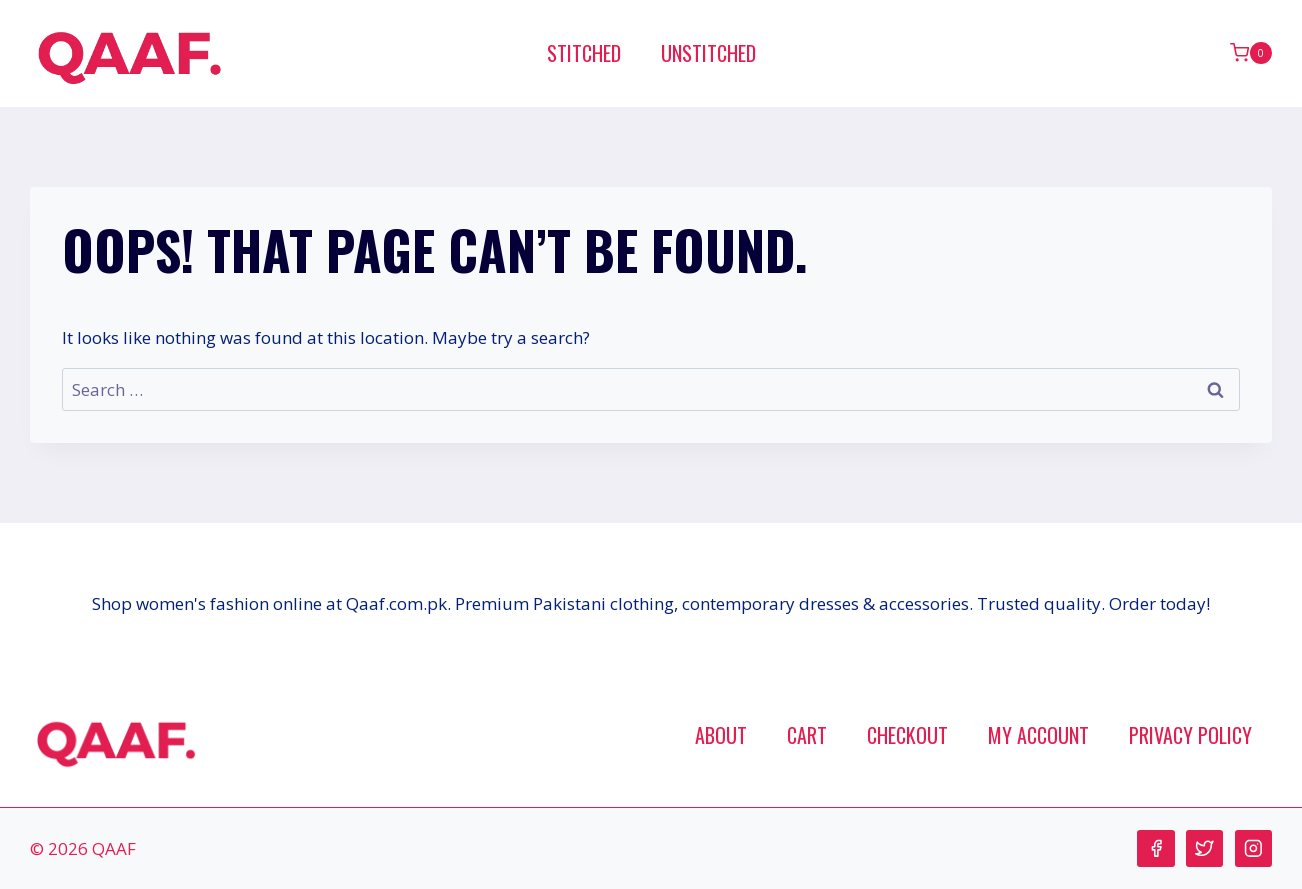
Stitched (584, 53)
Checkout (907, 735)
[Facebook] (1155, 848)
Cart (807, 735)
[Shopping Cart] (1251, 53)
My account (1038, 735)
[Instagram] (1253, 848)
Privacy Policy (1190, 735)
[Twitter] (1204, 848)
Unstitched (708, 53)
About (721, 735)
